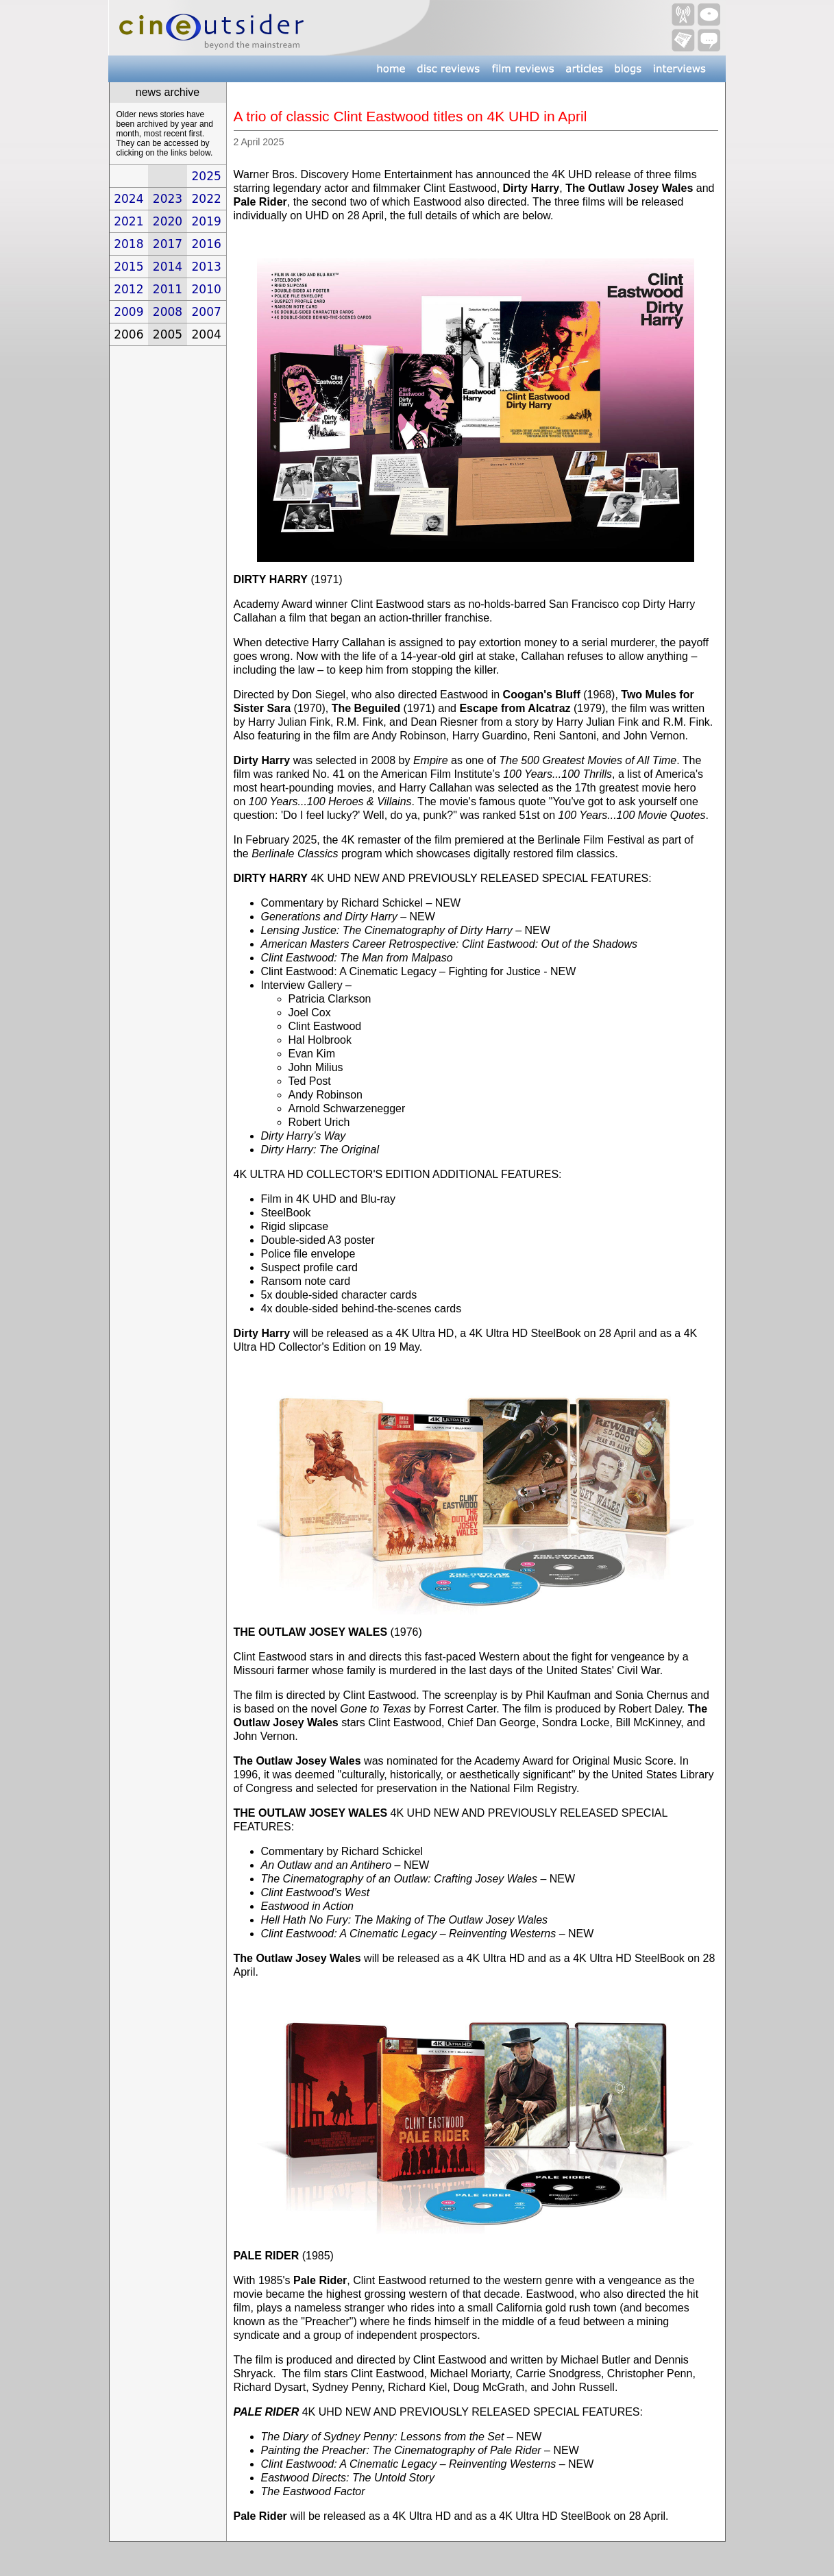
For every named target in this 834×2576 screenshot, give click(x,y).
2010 (206, 289)
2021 (128, 221)
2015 (128, 266)
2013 (206, 266)
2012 (128, 289)
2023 (167, 199)
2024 (128, 199)
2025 (206, 176)
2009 (128, 312)
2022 (206, 199)
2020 (167, 221)
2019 (206, 221)
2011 (167, 289)
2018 (128, 244)
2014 (167, 266)
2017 (167, 244)
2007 (206, 312)
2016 (206, 244)
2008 (167, 312)
